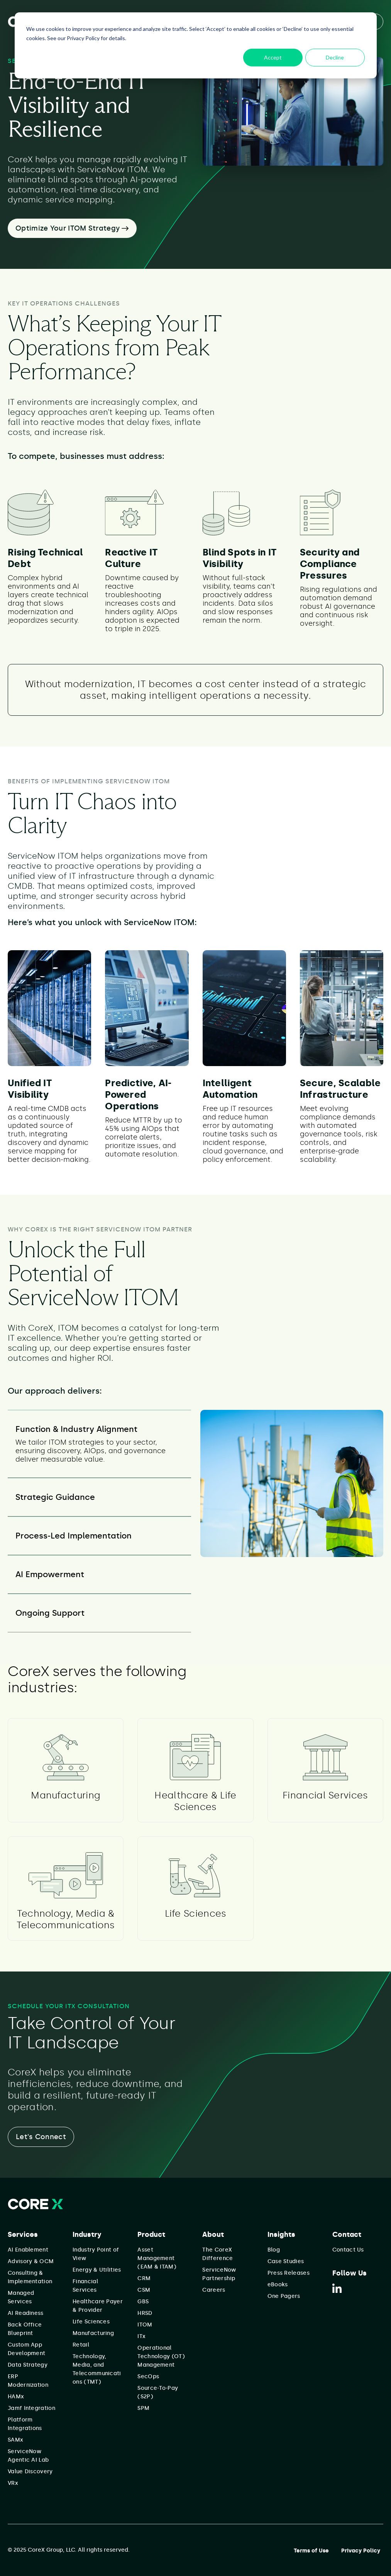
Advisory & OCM (31, 2261)
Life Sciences (91, 2321)
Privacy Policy (360, 2550)
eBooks (277, 2284)
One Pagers (283, 2296)
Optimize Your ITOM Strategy (72, 228)
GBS (143, 2301)
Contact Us (348, 2250)
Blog (273, 2250)
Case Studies (285, 2261)
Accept (273, 57)
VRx (13, 2483)
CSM (143, 2290)
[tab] (99, 1444)
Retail (81, 2345)
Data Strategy (27, 2365)
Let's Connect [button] (41, 2137)
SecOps (148, 2376)
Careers (213, 2290)
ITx (141, 2336)
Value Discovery (30, 2471)
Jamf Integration (31, 2408)
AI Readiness (26, 2313)
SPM (143, 2408)
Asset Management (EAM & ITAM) (156, 2258)
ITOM (144, 2324)
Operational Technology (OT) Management (161, 2356)
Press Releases (288, 2273)
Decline (335, 57)
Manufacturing (93, 2333)
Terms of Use (311, 2550)
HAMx (16, 2396)
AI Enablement (28, 2250)
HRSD (144, 2313)
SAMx (15, 2440)
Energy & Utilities (97, 2270)
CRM (144, 2278)
